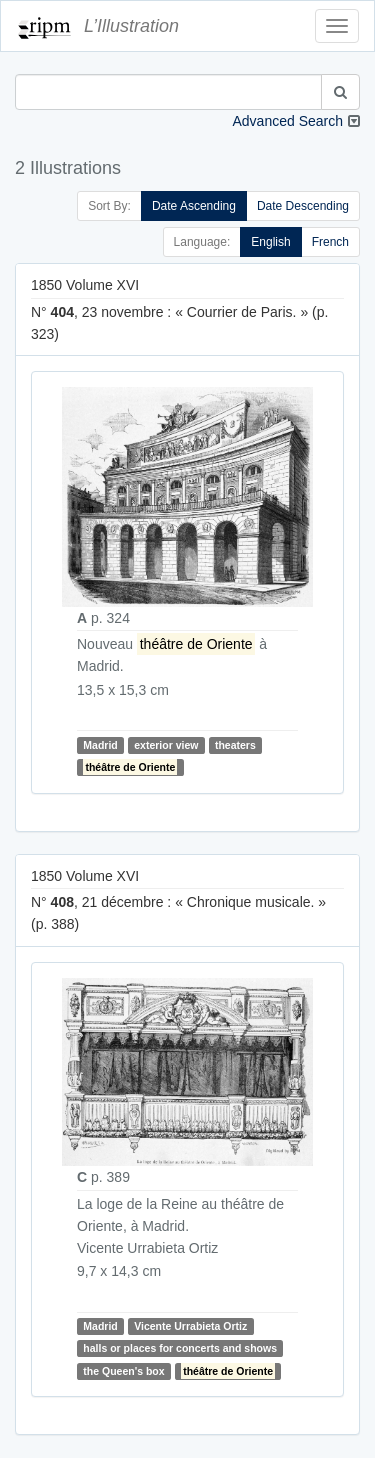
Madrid (100, 745)
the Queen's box (123, 1371)
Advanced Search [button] (287, 121)
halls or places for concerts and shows (180, 1348)
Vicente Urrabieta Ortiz (190, 1326)
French (330, 242)
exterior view (166, 745)
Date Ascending (194, 206)
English (270, 242)
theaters (235, 745)
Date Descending (303, 206)
